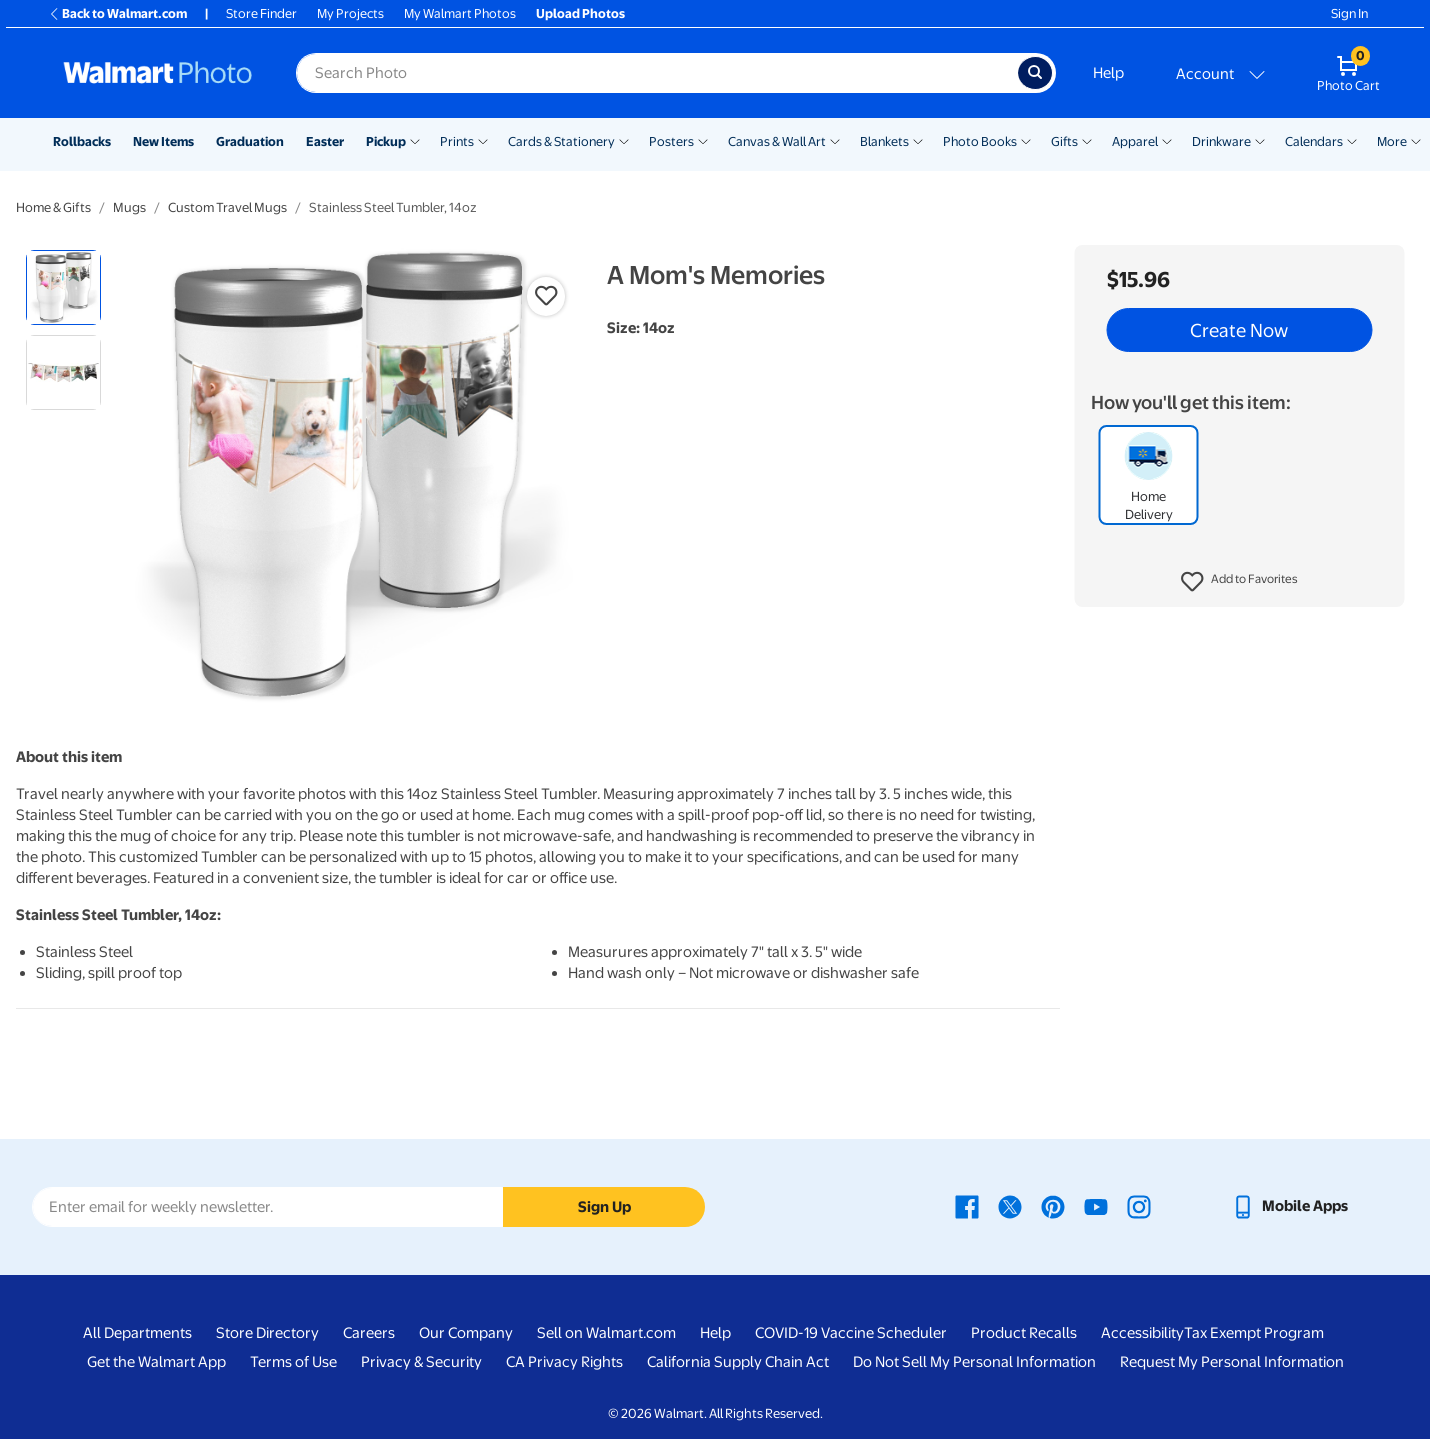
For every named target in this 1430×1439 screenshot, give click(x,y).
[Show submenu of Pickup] (415, 140)
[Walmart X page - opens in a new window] (1010, 1206)
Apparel (1135, 141)
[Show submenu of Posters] (703, 140)
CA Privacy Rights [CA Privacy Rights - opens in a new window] (564, 1362)
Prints (457, 141)
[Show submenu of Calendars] (1352, 140)
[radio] (63, 287)
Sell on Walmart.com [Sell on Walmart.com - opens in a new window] (606, 1333)
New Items (163, 141)
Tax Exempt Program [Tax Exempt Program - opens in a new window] (1254, 1333)
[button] (1239, 582)
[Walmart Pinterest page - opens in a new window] (1053, 1206)
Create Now (1239, 330)
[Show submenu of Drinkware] (1260, 140)
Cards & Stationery (561, 141)
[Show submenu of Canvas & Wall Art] (835, 140)
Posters (671, 141)
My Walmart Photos (460, 13)
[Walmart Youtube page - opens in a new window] (1096, 1206)
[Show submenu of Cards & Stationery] (624, 140)
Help (1108, 73)
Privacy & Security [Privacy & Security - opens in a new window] (421, 1362)
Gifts (1064, 141)
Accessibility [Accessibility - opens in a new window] (1142, 1333)
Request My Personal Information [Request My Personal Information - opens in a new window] (1232, 1362)
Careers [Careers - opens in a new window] (369, 1333)
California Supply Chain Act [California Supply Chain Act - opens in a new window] (738, 1362)
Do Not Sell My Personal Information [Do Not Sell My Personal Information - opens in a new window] (974, 1362)
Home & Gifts (53, 207)
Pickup (386, 141)
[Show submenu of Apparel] (1167, 140)
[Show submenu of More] (1416, 140)
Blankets (884, 141)
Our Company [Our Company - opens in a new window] (466, 1333)
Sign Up (604, 1207)
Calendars (1314, 141)
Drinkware (1221, 141)
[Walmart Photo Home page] (158, 73)
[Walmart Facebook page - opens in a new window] (967, 1206)
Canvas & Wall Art (777, 141)
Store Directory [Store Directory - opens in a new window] (267, 1333)
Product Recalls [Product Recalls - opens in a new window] (1024, 1333)
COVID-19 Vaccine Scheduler (851, 1333)
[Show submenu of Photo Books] (1026, 140)
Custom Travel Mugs (227, 207)
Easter (325, 141)
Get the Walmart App (156, 1362)
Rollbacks (82, 141)
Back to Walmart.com (117, 13)
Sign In (1349, 13)
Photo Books (980, 141)
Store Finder (261, 13)
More (1392, 141)
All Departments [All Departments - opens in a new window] (137, 1333)
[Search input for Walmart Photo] (657, 73)
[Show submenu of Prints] (483, 140)
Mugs (129, 207)
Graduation (250, 141)
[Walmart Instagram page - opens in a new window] (1139, 1206)
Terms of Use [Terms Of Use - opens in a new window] (293, 1362)
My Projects (350, 13)
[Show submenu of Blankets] (918, 140)
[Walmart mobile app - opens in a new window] (1289, 1206)
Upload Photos (580, 13)
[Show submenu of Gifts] (1087, 140)
